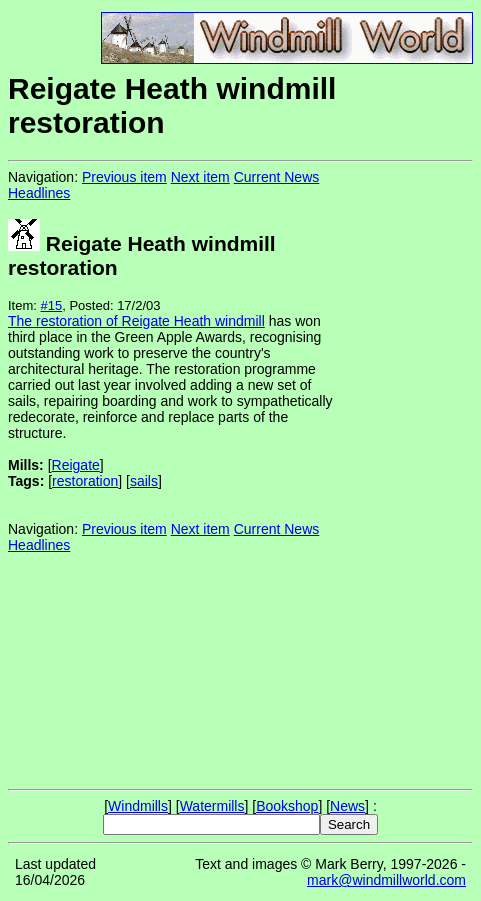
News (347, 806)
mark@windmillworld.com (386, 880)
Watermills (212, 806)
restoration (85, 481)
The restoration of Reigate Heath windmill (136, 321)
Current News (277, 177)
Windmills (138, 806)
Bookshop (287, 806)
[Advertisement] (406, 474)
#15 (52, 305)
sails (144, 481)
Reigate (76, 465)
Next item (200, 177)
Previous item (124, 177)
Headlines (39, 193)
